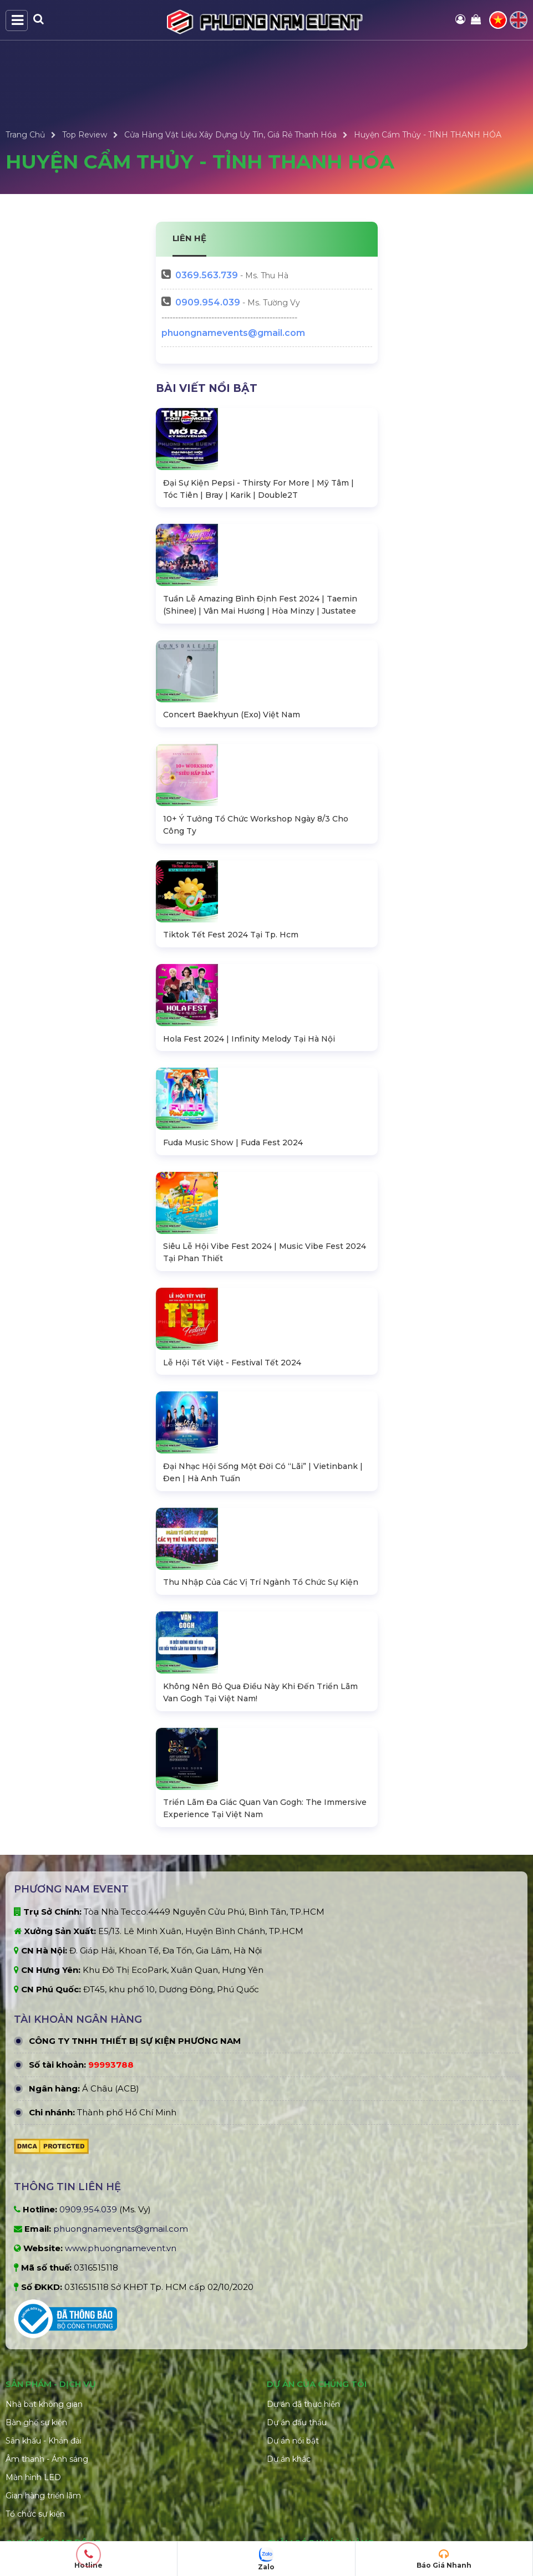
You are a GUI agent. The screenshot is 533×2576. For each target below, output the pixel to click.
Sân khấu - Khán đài (44, 2488)
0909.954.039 (207, 302)
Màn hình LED (33, 2525)
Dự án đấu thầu (297, 2470)
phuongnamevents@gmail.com (233, 333)
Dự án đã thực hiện (303, 2452)
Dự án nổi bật (293, 2488)
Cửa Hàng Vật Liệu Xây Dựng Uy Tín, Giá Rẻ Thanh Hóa (230, 135)
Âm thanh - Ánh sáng (47, 2507)
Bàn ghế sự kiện (36, 2470)
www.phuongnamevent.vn (120, 2296)
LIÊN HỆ (189, 238)
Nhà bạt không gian (44, 2452)
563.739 (206, 275)
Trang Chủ (25, 135)
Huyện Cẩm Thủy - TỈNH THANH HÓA (427, 135)
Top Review (84, 135)
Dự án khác (289, 2507)
